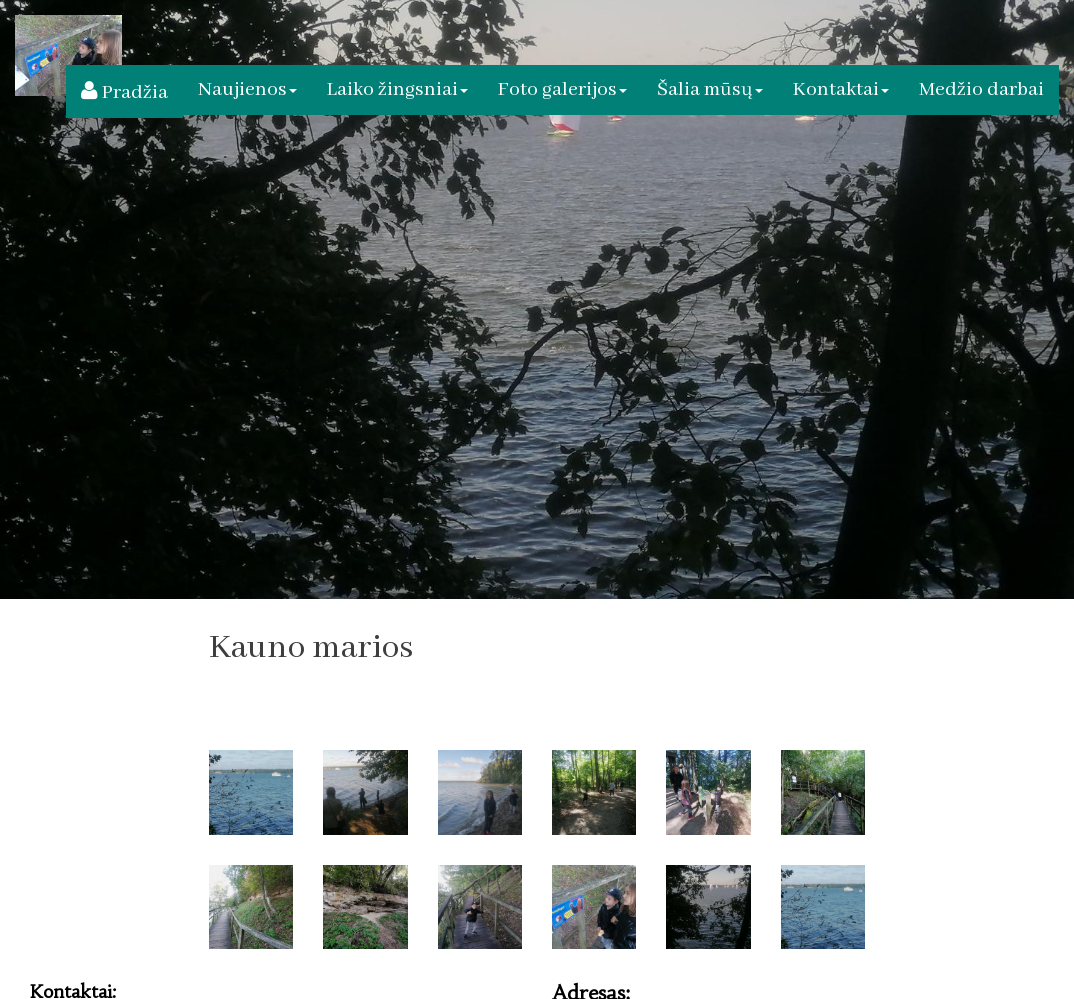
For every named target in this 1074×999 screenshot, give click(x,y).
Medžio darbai (981, 89)
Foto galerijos (562, 89)
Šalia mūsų (710, 89)
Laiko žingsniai (397, 89)
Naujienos (247, 89)
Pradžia (124, 92)
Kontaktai (841, 89)
